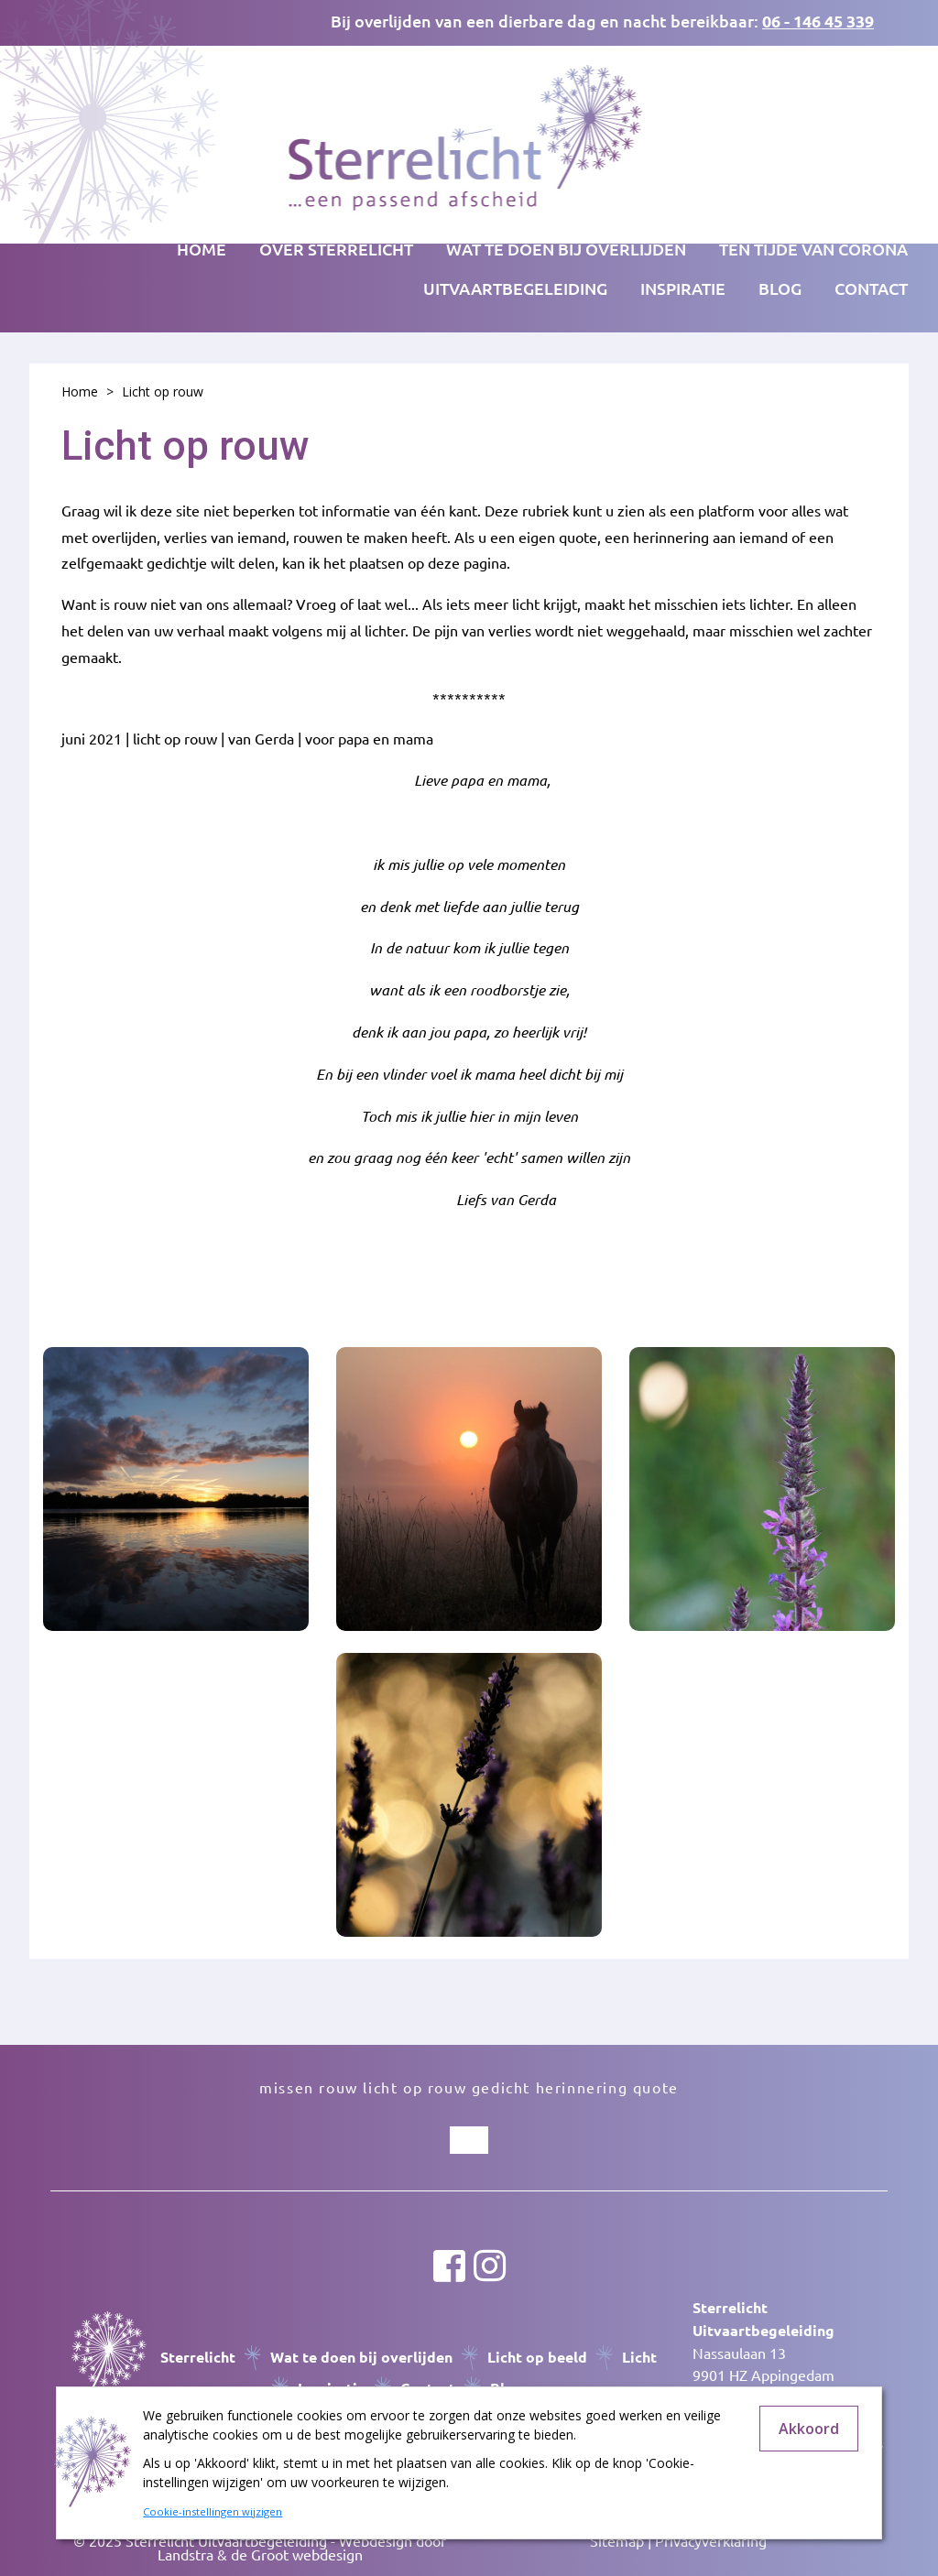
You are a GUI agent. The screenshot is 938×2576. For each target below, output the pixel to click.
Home (201, 248)
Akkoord (809, 2428)
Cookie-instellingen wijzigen (212, 2511)
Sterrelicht (197, 2356)
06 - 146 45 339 (818, 20)
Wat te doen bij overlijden (361, 2356)
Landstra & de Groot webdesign (260, 2554)
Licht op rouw (162, 391)
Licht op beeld (537, 2356)
